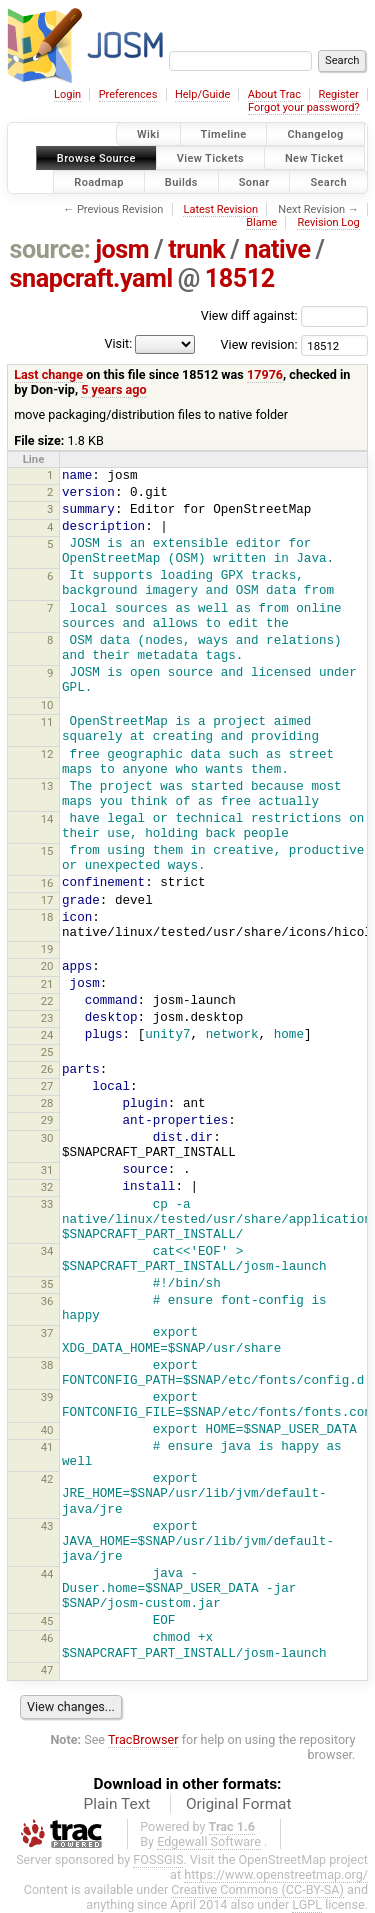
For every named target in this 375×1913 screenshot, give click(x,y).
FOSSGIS (158, 1859)
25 (47, 1052)
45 (47, 1621)
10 (47, 705)
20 (47, 966)
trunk (196, 249)
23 (47, 1018)
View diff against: (284, 315)
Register (338, 94)
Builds (181, 181)
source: (50, 249)
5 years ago (113, 389)
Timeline (224, 134)
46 (47, 1638)
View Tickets (210, 157)
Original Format (239, 1804)
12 (47, 754)
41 (47, 1447)
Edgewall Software (209, 1841)
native (277, 249)
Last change (48, 374)
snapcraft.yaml (91, 278)
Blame (261, 222)
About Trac (274, 94)
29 (47, 1120)
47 (47, 1670)
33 (47, 1204)
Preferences (128, 94)
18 (47, 917)
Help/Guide (202, 94)
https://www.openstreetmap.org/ (276, 1874)
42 (47, 1479)
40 (47, 1430)
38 (47, 1365)
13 (47, 786)
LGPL (307, 1904)
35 (47, 1284)
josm (122, 249)
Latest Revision (220, 209)
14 (47, 819)
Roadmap (99, 181)
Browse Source (96, 157)
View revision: (259, 344)
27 (47, 1086)
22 (47, 1001)
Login (67, 94)
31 (47, 1170)
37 (47, 1333)
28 (47, 1103)
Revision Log (328, 222)
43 (47, 1526)
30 (47, 1138)
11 (47, 722)
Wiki (148, 134)
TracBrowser (143, 1739)
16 (47, 883)
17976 (265, 374)
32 (47, 1187)
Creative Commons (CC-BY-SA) (257, 1889)
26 (47, 1069)
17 (47, 900)
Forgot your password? (304, 107)
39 (47, 1397)
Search (328, 181)
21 (47, 984)
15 (47, 851)
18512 (240, 278)
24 (47, 1035)
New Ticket (314, 157)
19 (47, 949)
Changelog (315, 134)
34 (47, 1251)
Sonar (254, 181)
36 (47, 1301)
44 (47, 1574)
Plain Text (116, 1804)
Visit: (118, 343)
